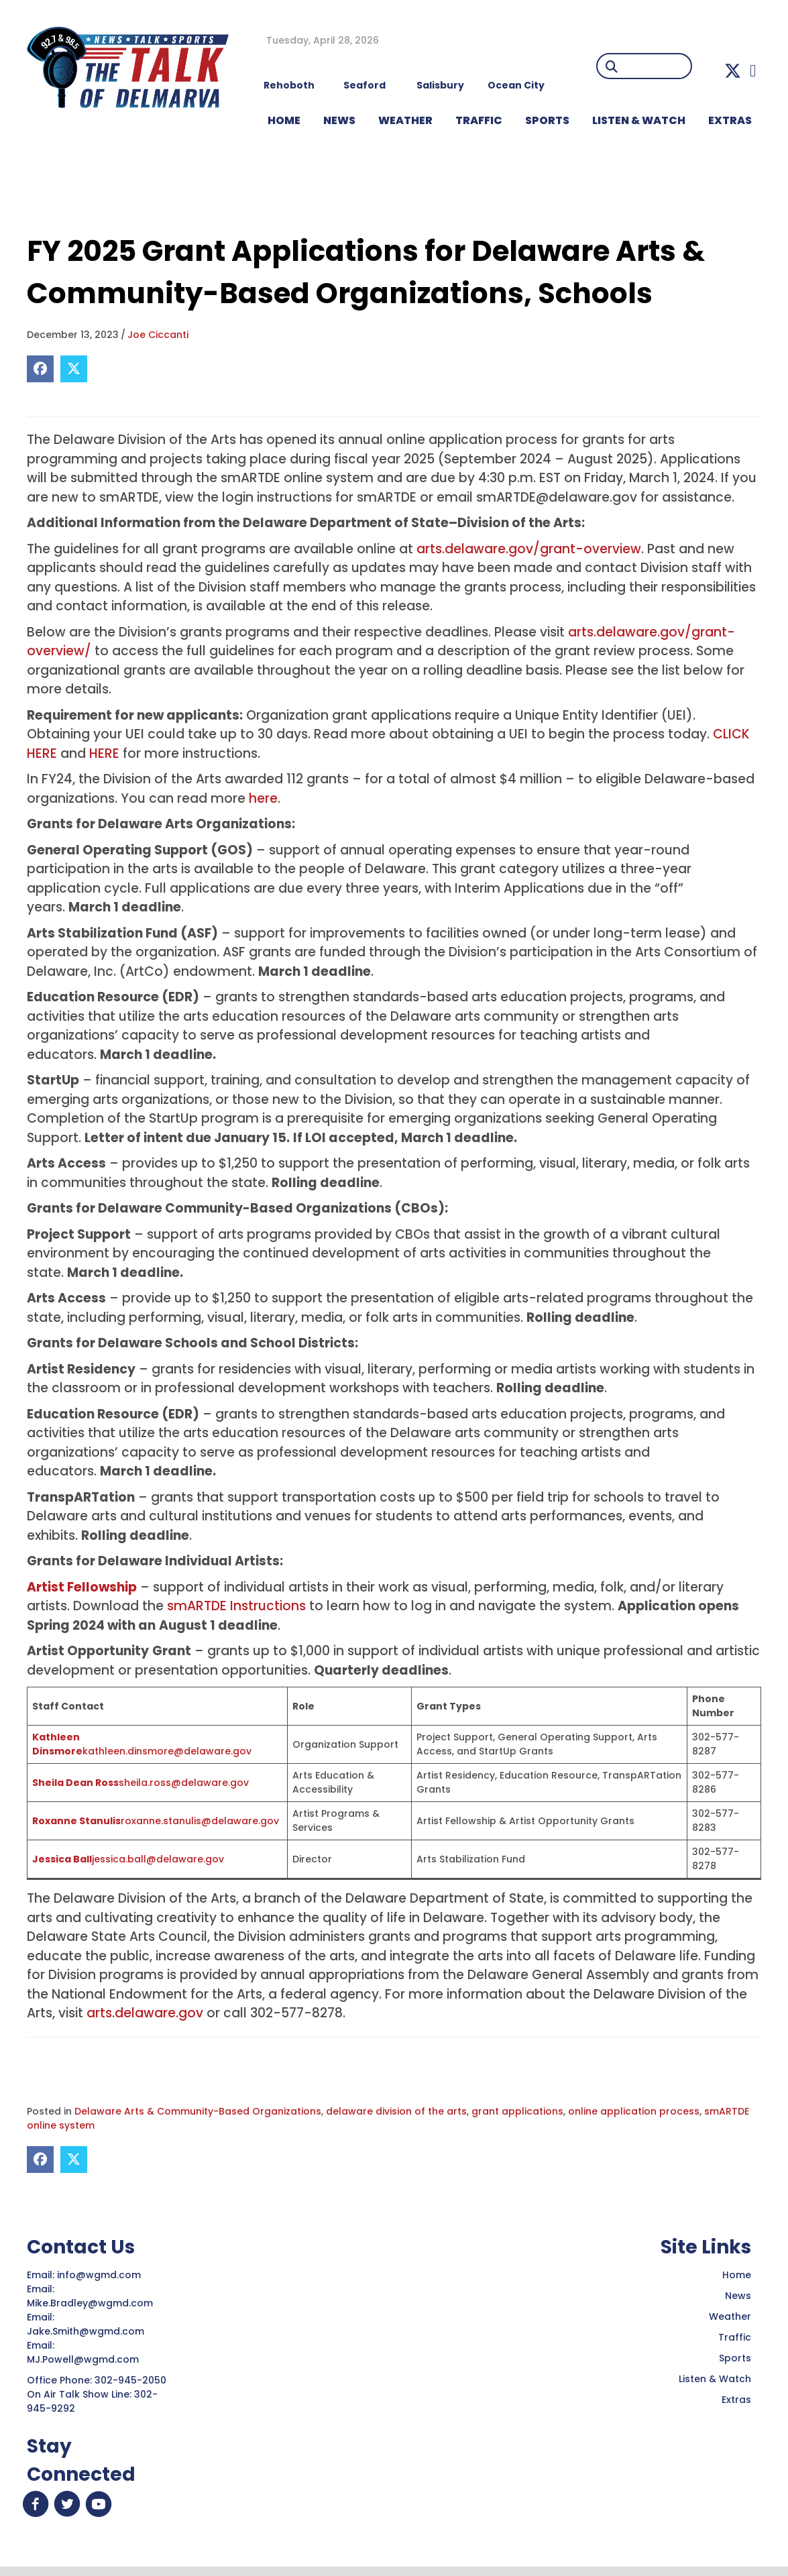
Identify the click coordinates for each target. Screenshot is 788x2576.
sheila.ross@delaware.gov (184, 1782)
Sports (547, 120)
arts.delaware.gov (145, 2013)
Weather (730, 2316)
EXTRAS (730, 120)
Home (736, 2275)
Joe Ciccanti (157, 334)
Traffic (734, 2337)
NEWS (339, 120)
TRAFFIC (478, 120)
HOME (284, 120)
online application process (633, 2111)
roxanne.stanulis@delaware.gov (200, 1821)
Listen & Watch (715, 2379)
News (738, 2295)
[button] (732, 70)
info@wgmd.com (100, 2275)
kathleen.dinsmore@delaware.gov (166, 1751)
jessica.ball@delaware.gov (158, 1859)
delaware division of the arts (396, 2111)
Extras (736, 2399)
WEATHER (405, 120)
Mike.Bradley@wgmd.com (90, 2303)
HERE (104, 753)
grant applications (517, 2111)
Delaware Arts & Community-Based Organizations (197, 2111)
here (263, 798)
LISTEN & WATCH (638, 120)
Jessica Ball (62, 1859)
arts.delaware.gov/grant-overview (528, 549)
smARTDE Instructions (236, 1606)
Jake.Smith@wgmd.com (87, 2331)
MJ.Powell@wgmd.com (85, 2359)
